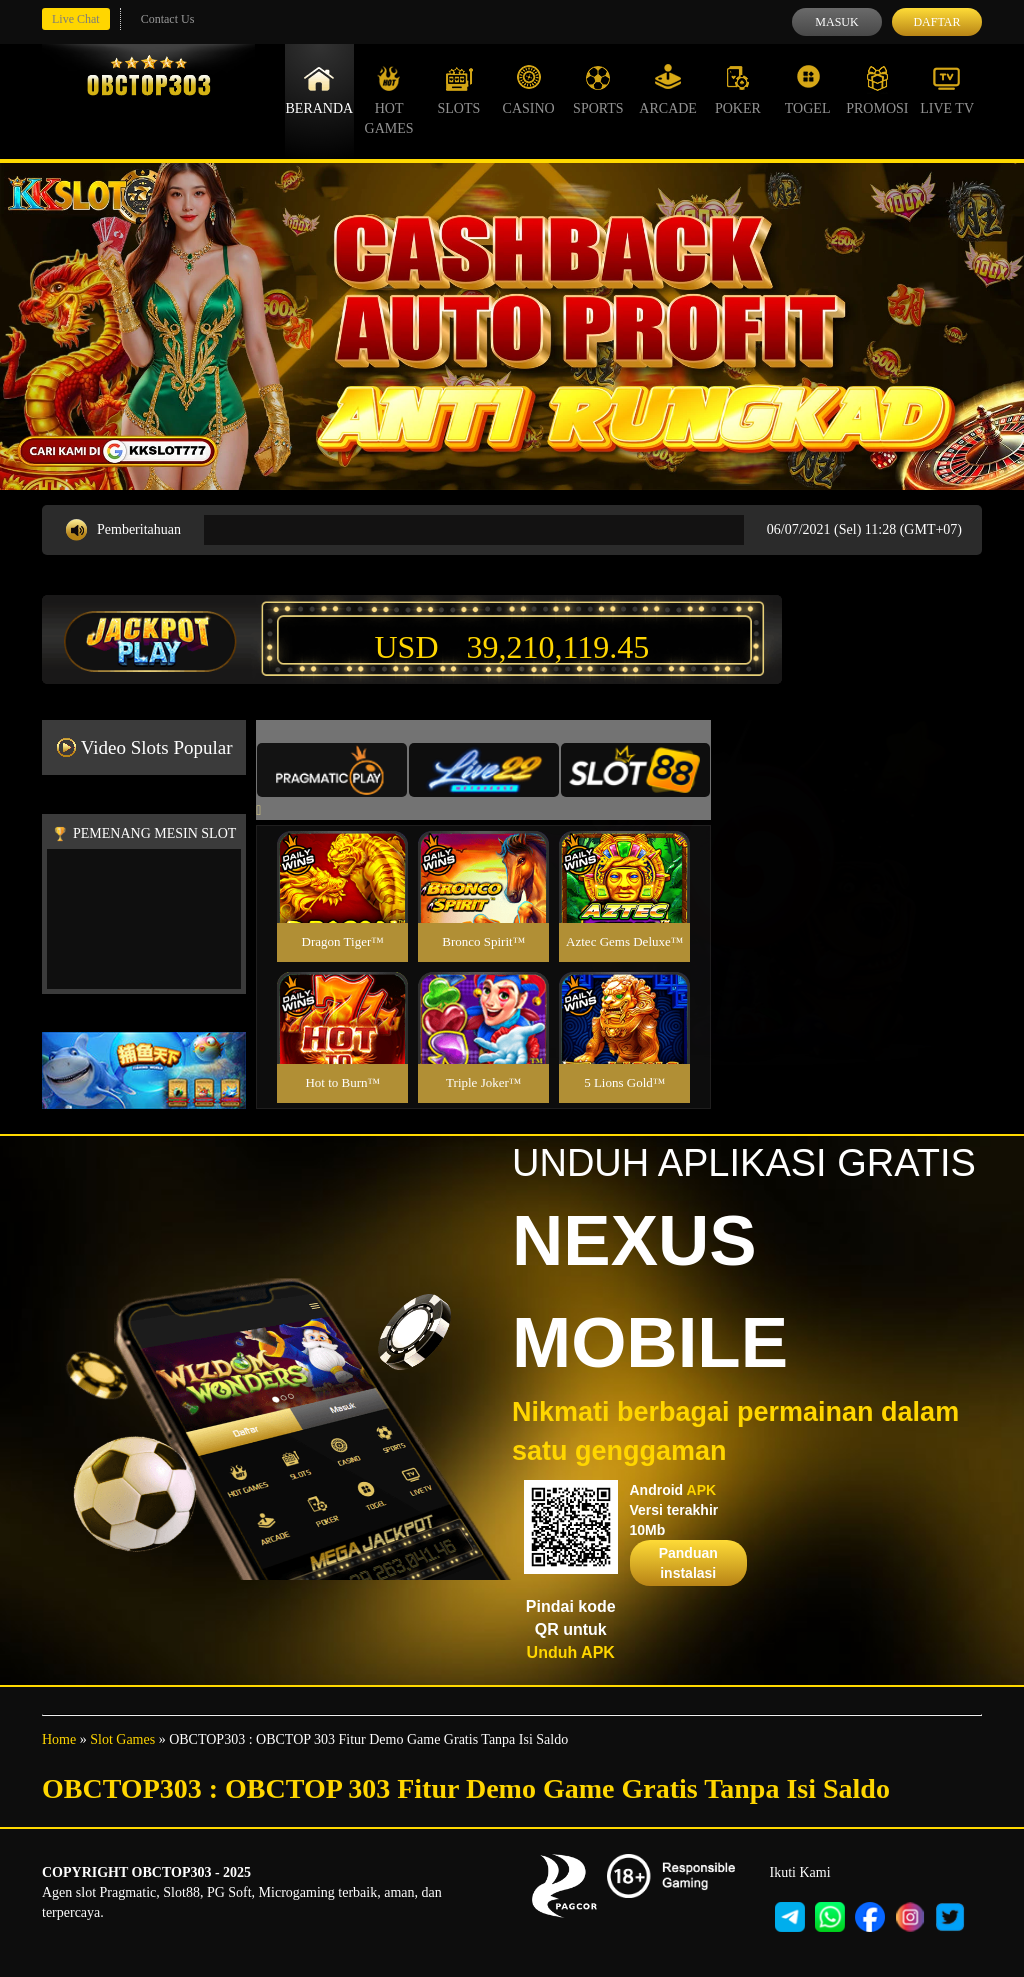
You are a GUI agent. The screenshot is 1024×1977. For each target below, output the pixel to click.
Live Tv (947, 90)
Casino (529, 90)
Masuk (836, 22)
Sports (598, 90)
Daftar (936, 22)
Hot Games (389, 100)
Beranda (320, 90)
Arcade (668, 90)
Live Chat (76, 19)
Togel (808, 90)
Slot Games (122, 1739)
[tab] (332, 770)
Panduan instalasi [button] (688, 1563)
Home (59, 1739)
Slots (458, 90)
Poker (738, 90)
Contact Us (168, 19)
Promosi (877, 90)
